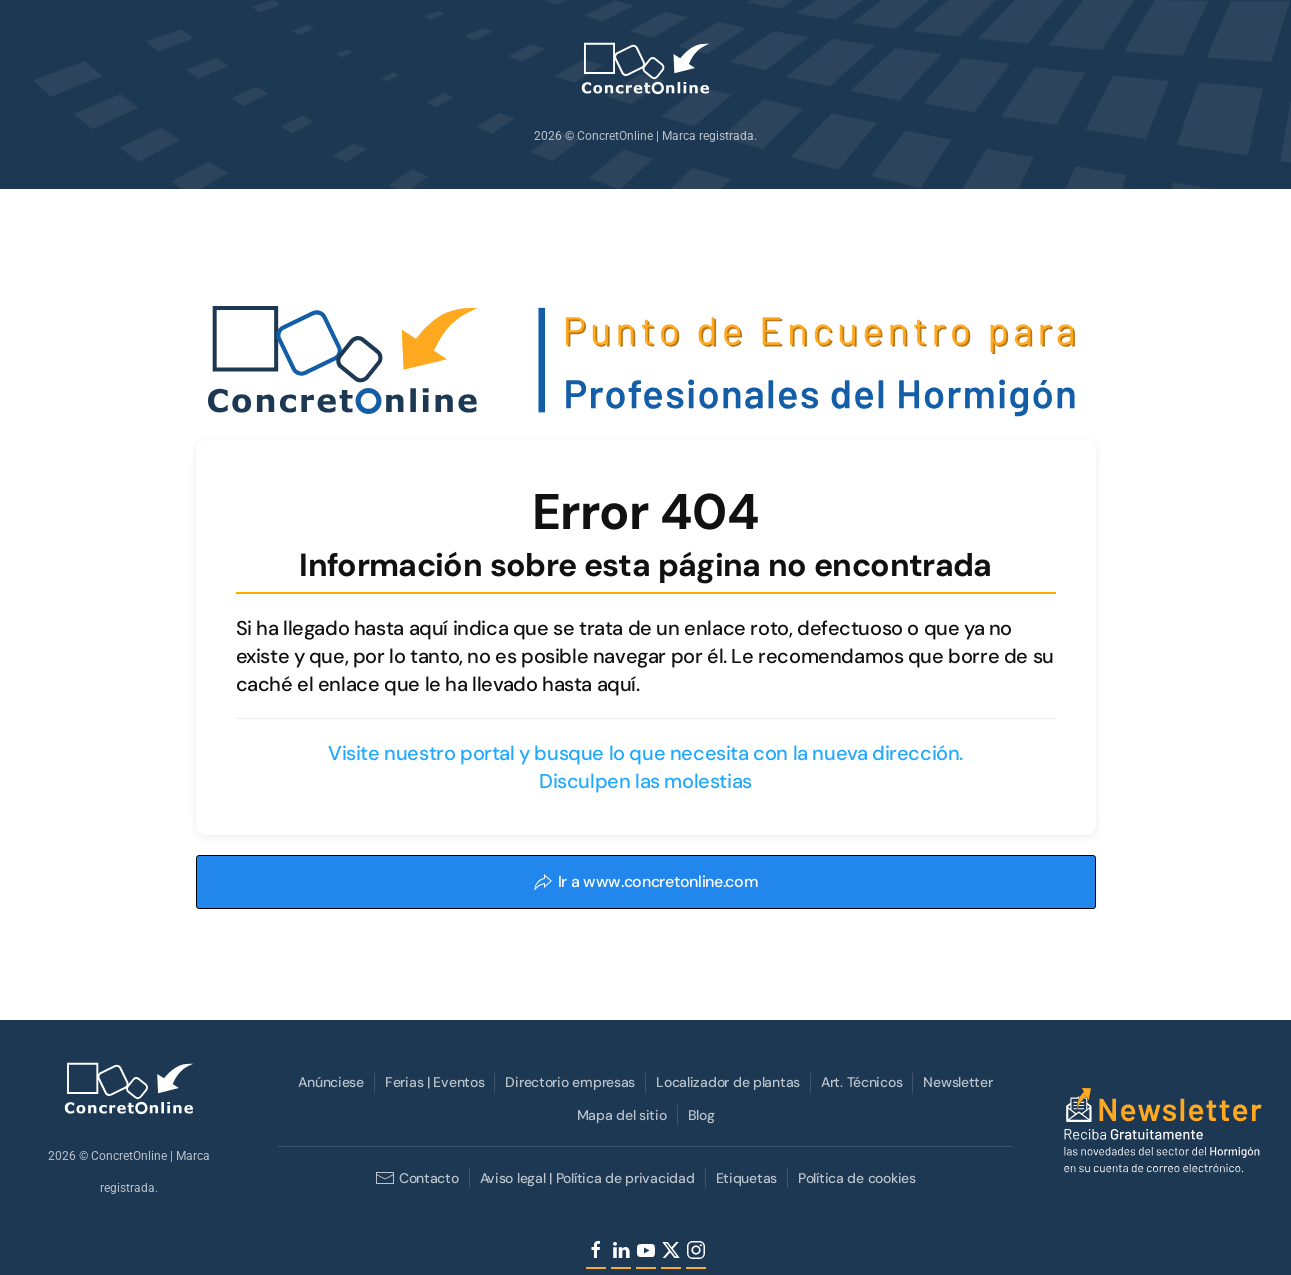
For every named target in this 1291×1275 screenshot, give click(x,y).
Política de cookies (855, 1178)
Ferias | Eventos (433, 1082)
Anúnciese (328, 1082)
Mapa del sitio (619, 1115)
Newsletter (955, 1082)
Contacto (414, 1178)
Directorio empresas (568, 1082)
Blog (698, 1115)
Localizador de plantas (726, 1082)
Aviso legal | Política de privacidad (584, 1178)
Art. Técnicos (859, 1082)
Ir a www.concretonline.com (646, 881)
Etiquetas (743, 1178)
